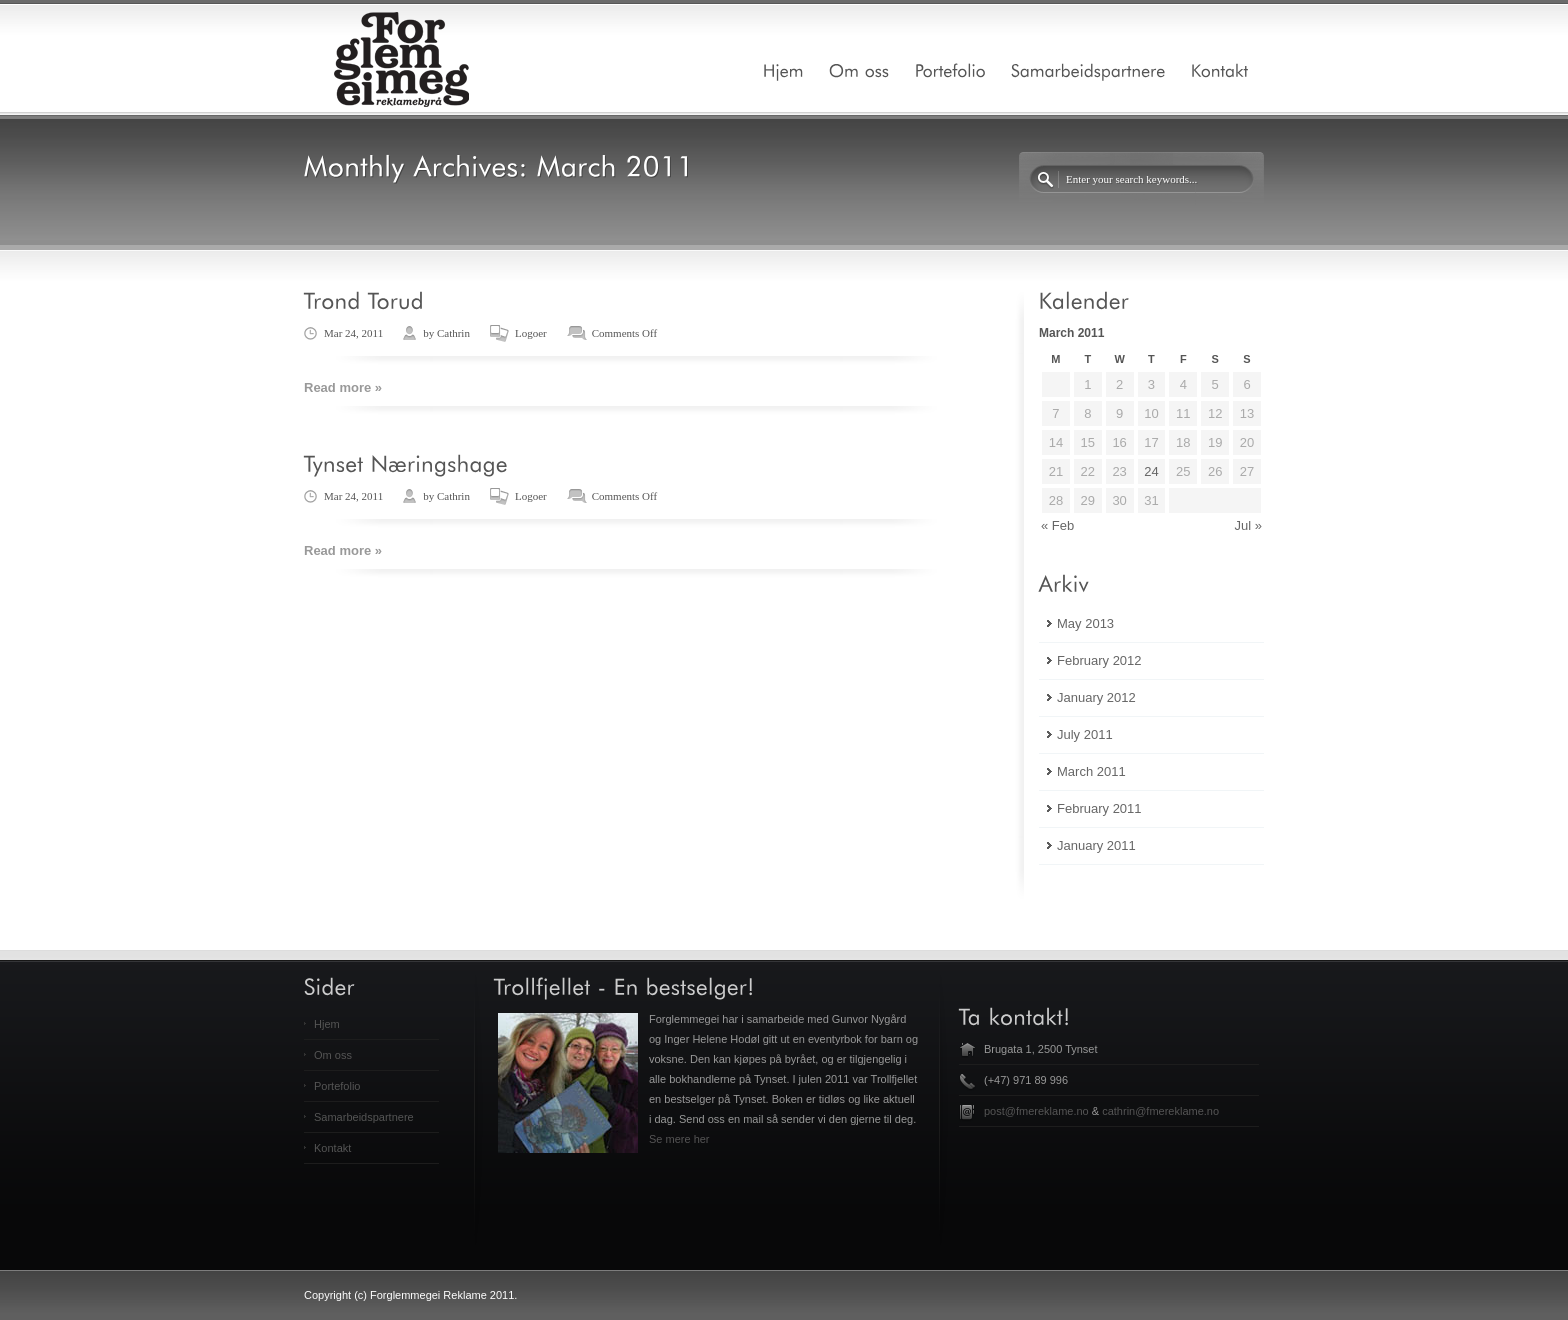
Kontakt (332, 1148)
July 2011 (1085, 734)
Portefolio (337, 1086)
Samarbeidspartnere (364, 1117)
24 (1151, 471)
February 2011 (1099, 808)
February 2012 (1099, 660)
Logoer (531, 333)
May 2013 (1085, 623)
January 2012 (1096, 697)
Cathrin (453, 333)
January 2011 (1096, 845)
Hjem (327, 1024)
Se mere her (679, 1139)
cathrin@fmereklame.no (1160, 1111)
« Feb (1057, 525)
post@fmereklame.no (1036, 1111)
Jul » (1248, 525)
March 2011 (1091, 771)
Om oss (333, 1055)
